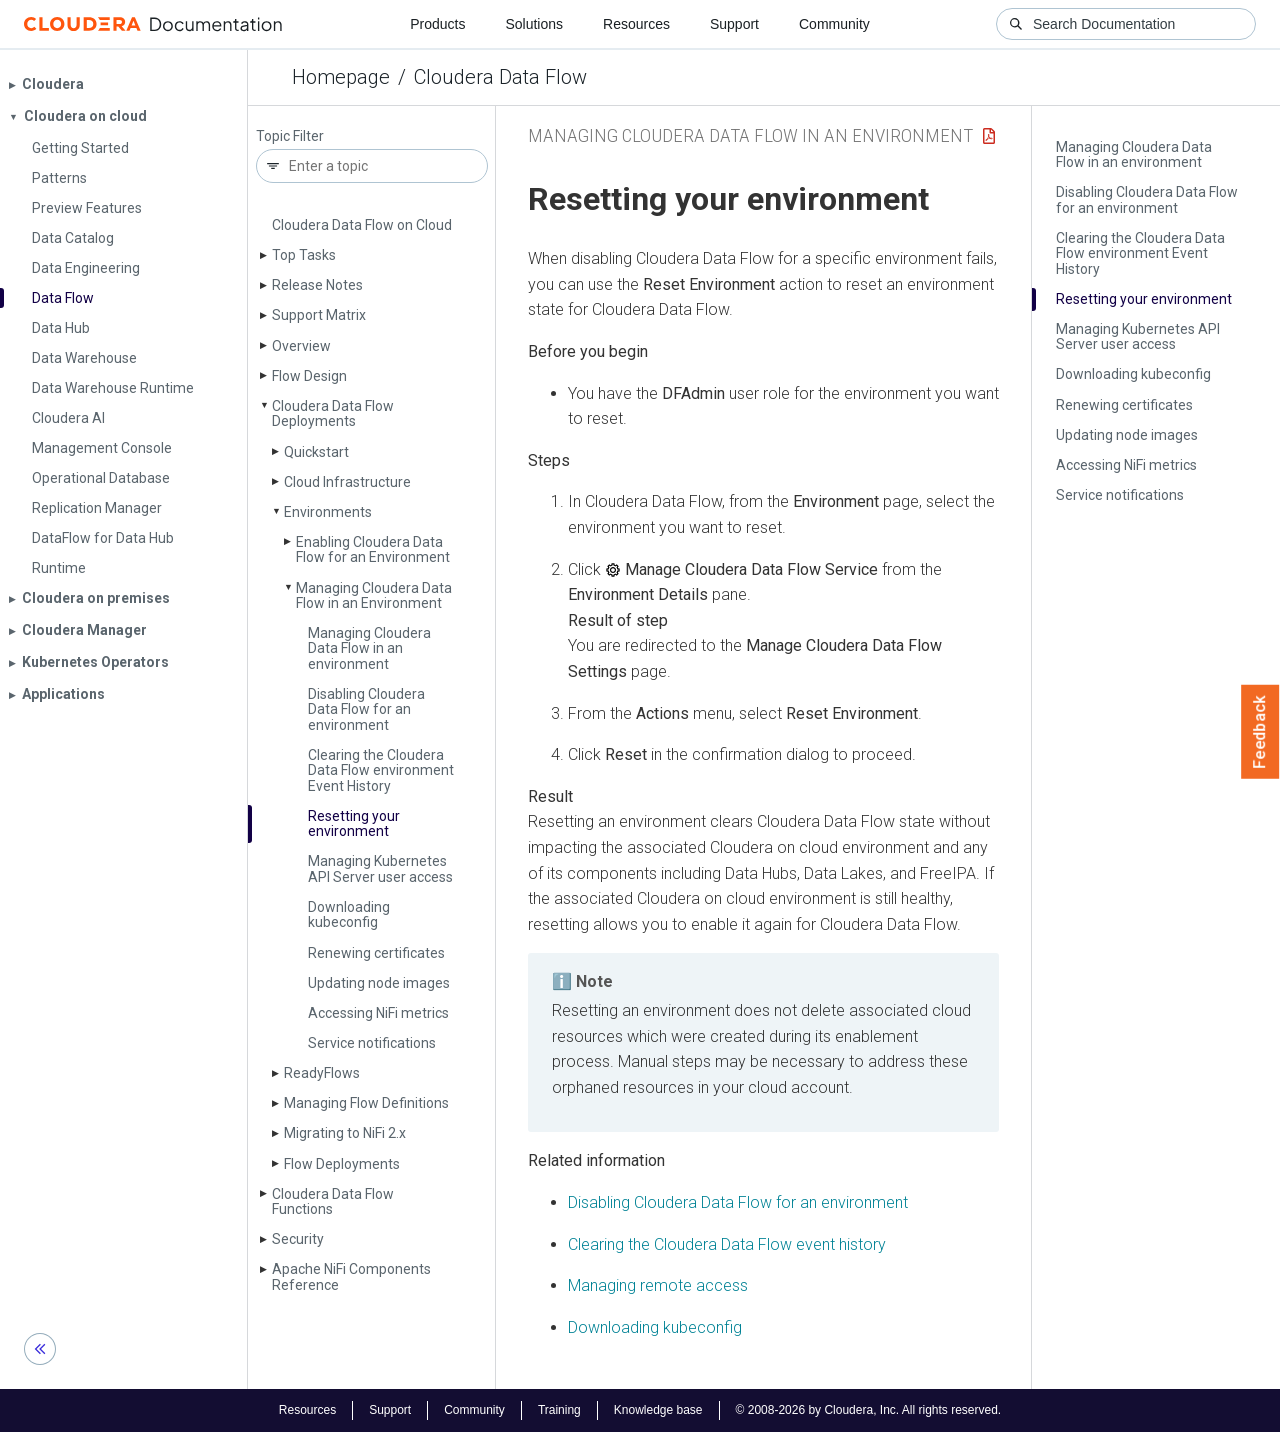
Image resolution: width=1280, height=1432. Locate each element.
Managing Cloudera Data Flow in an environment (369, 648)
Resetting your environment (354, 823)
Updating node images (379, 983)
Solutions (534, 24)
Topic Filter (290, 136)
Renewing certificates (376, 953)
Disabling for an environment (738, 1202)
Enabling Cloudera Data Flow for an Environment (373, 549)
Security (298, 1239)
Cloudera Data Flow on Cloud (362, 225)
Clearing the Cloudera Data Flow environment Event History (381, 770)
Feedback (1260, 732)
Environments (328, 512)
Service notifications (372, 1043)
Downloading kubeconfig (349, 914)
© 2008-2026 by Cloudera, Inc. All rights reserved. (869, 1410)
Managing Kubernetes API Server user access (380, 868)
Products (437, 24)
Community (834, 24)
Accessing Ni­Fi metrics (378, 1013)
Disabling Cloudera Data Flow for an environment (366, 709)
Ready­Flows (322, 1073)
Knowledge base (658, 1410)
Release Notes (317, 285)
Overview (301, 346)
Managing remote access (658, 1285)
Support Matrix (319, 315)
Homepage (341, 77)
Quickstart (316, 452)
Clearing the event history (727, 1244)
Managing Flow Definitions (366, 1103)
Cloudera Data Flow (500, 77)
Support (734, 24)
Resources (636, 24)
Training (559, 1410)
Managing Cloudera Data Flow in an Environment (374, 595)
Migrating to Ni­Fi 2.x (345, 1133)
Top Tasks (304, 255)
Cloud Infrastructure (347, 482)
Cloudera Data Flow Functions (333, 1201)
